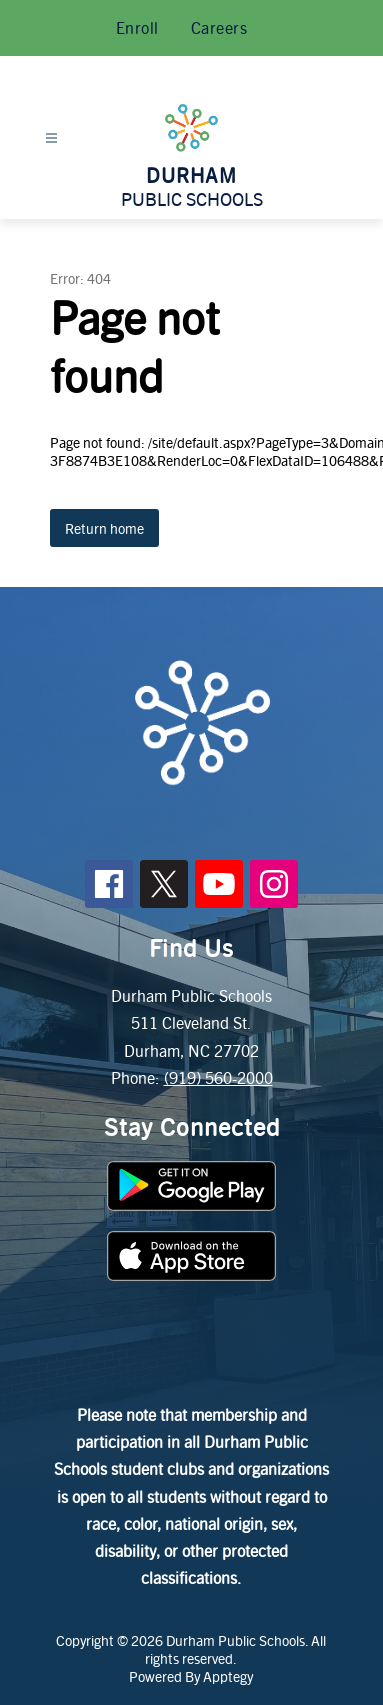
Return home (104, 528)
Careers (219, 27)
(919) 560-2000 (218, 1077)
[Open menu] (51, 138)
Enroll (137, 27)
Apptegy (228, 1676)
